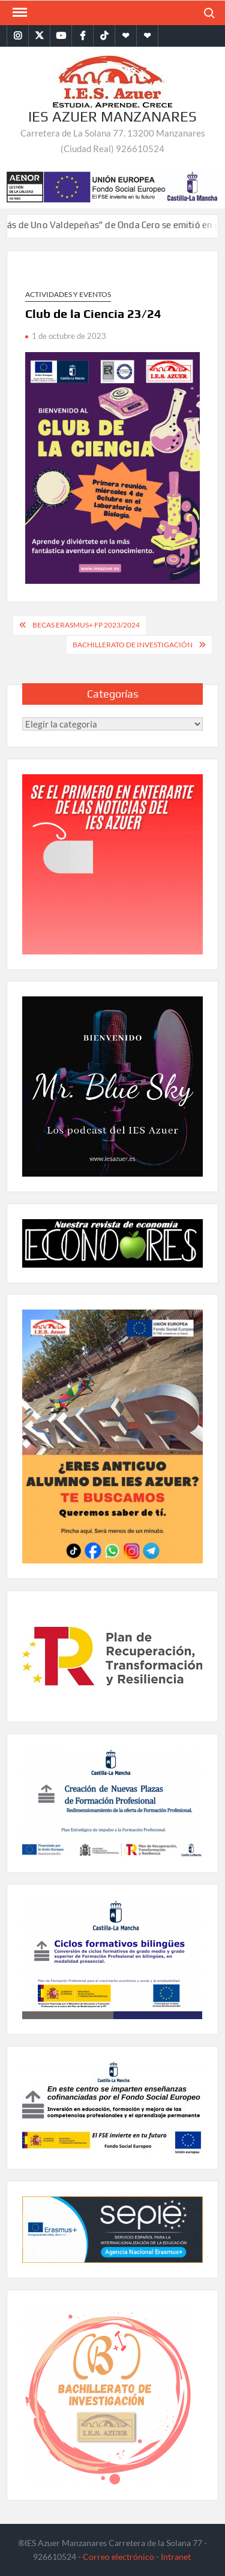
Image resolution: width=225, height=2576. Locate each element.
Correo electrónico (118, 2556)
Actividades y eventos (68, 294)
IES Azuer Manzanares (112, 116)
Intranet (176, 2556)
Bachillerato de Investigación (133, 644)
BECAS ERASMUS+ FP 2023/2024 (86, 624)
